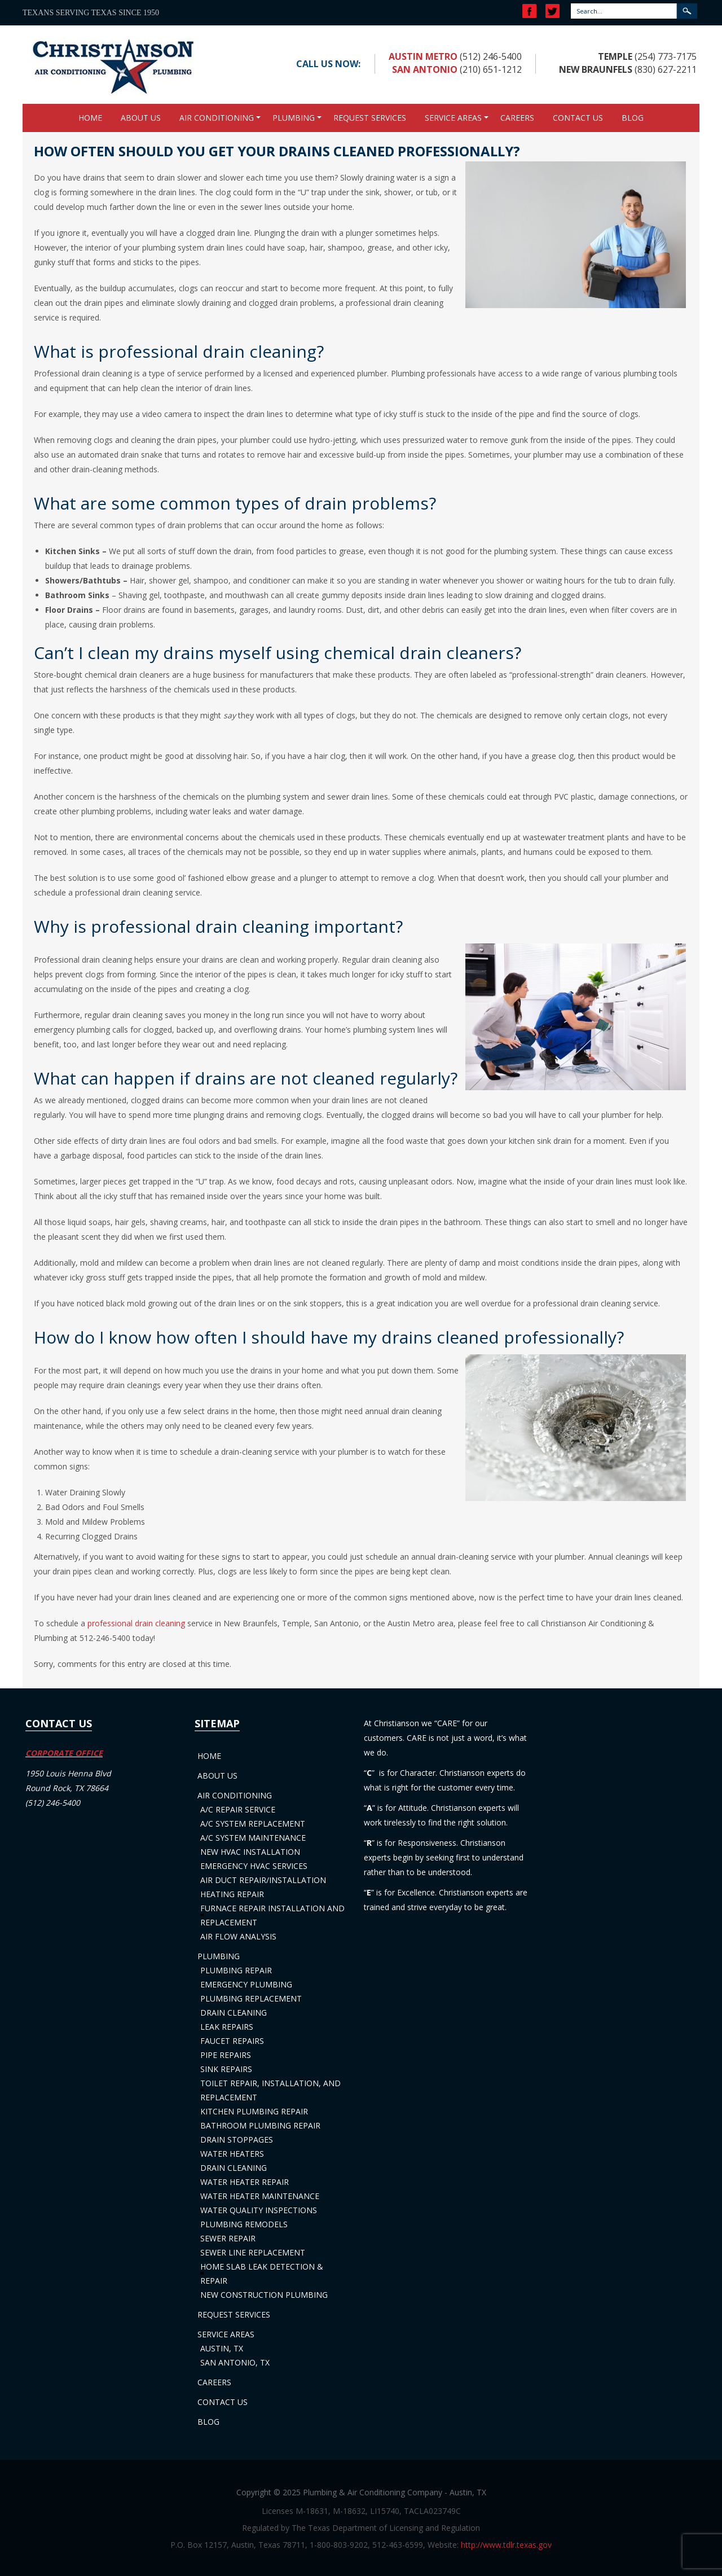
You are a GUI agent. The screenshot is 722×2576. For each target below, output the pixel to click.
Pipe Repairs (225, 2055)
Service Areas (453, 117)
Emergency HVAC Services (253, 1865)
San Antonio (424, 69)
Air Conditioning (216, 117)
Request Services (369, 117)
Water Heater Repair (244, 2181)
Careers (517, 117)
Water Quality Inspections (258, 2210)
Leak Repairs (226, 2026)
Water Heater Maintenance (259, 2196)
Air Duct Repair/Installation (263, 1880)
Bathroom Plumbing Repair (260, 2125)
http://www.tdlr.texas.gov (506, 2544)
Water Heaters (232, 2153)
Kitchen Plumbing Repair (254, 2111)
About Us (141, 117)
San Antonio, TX (235, 2362)
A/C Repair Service (237, 1809)
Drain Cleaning (233, 2012)
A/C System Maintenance (253, 1837)
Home (90, 117)
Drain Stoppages (236, 2139)
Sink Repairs (226, 2069)
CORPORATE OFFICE (64, 1753)
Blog (633, 117)
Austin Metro (423, 56)
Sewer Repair (228, 2238)
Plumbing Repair (236, 1970)
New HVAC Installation (250, 1851)
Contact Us (578, 117)
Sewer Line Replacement (252, 2252)
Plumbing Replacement (251, 1998)
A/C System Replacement (252, 1823)
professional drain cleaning (136, 1623)
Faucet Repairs (232, 2040)
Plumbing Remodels (244, 2224)
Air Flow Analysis (238, 1936)
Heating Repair (232, 1894)
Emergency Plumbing (246, 1984)
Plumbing (293, 117)
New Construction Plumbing (264, 2294)
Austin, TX (221, 2348)
